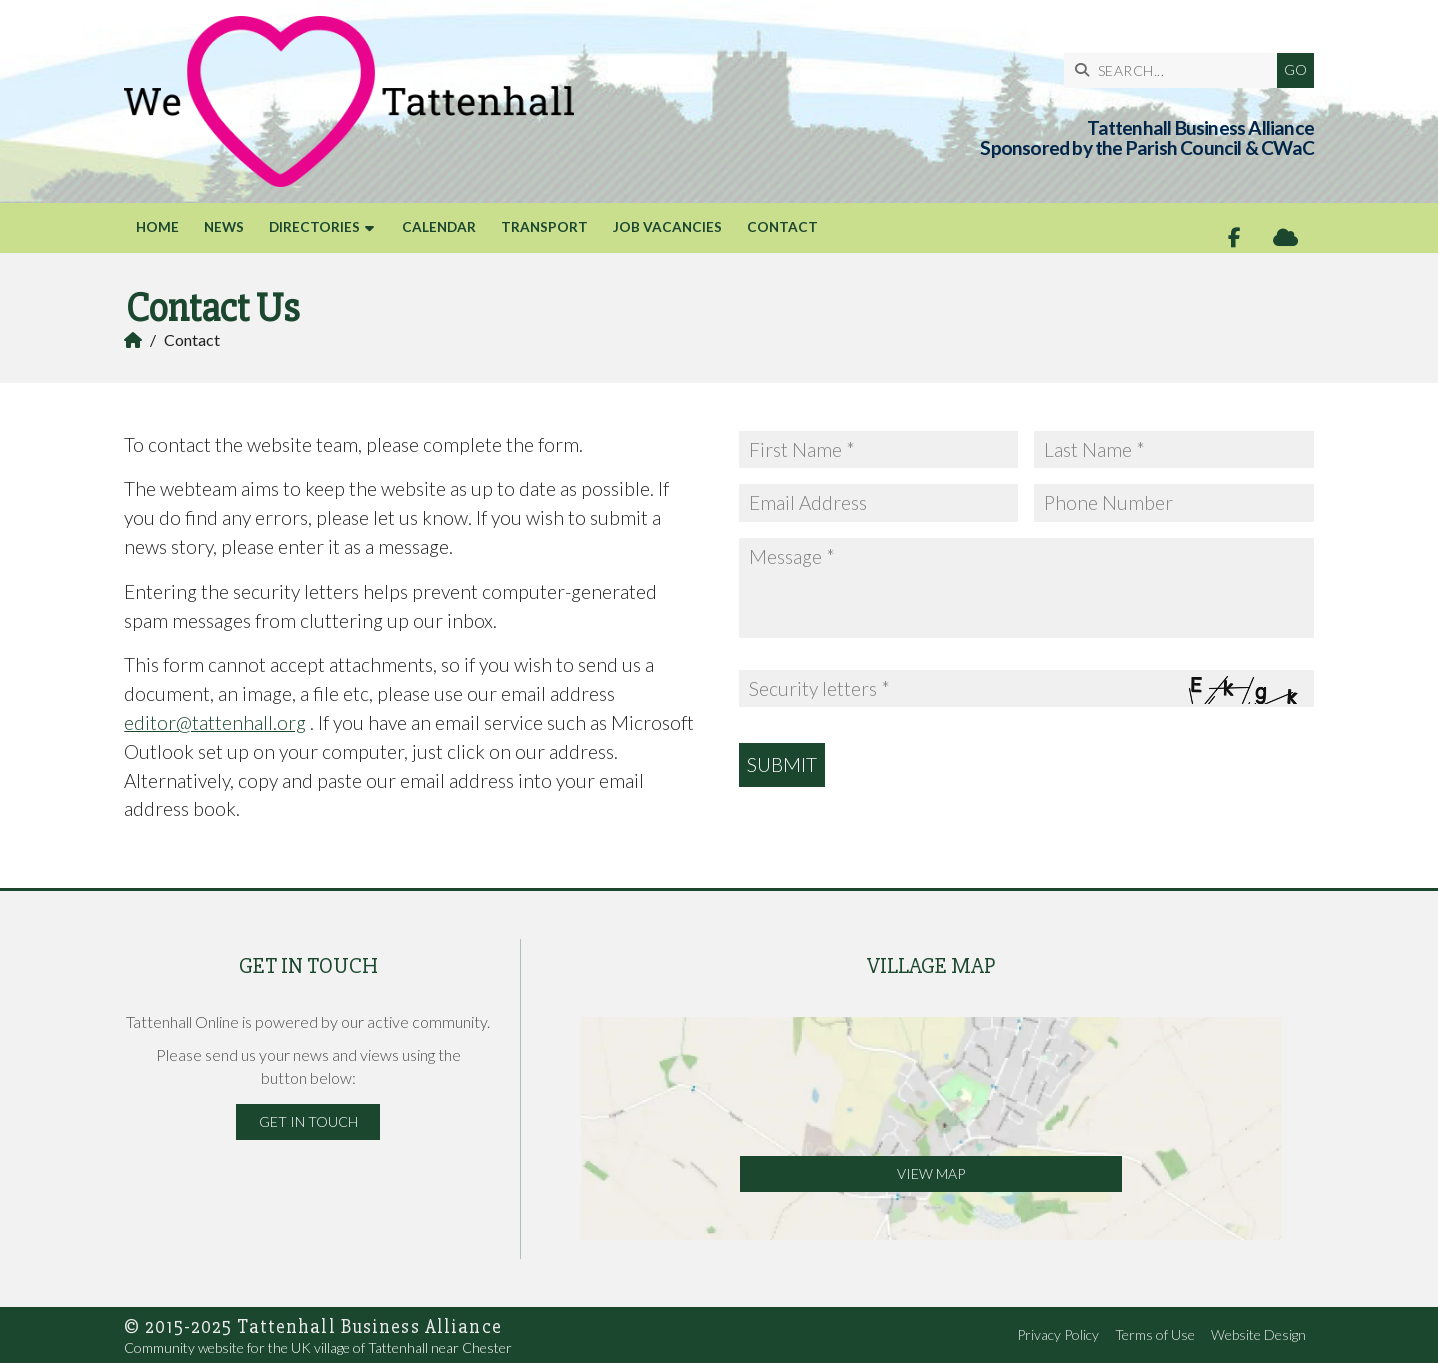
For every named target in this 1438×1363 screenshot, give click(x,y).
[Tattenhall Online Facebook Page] (1234, 237)
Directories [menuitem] (314, 227)
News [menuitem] (224, 227)
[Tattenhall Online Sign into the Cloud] (1285, 237)
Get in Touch (308, 1121)
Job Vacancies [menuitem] (667, 227)
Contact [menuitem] (782, 227)
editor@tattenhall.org (215, 722)
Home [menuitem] (157, 227)
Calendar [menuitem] (439, 227)
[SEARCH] (1175, 70)
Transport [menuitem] (544, 227)
